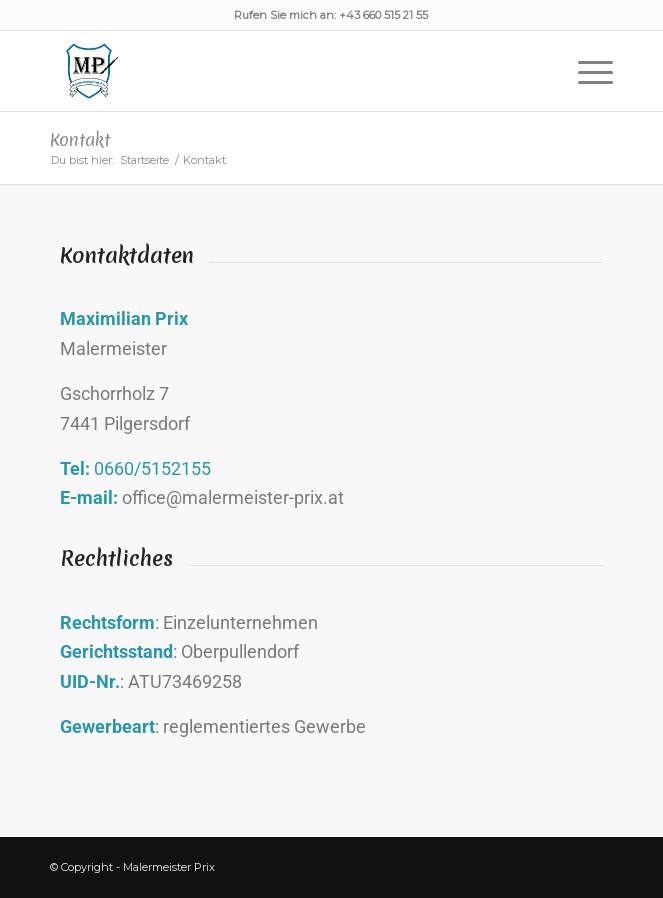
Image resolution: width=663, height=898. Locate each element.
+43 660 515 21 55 (383, 15)
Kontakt (80, 139)
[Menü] (585, 71)
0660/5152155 (152, 468)
